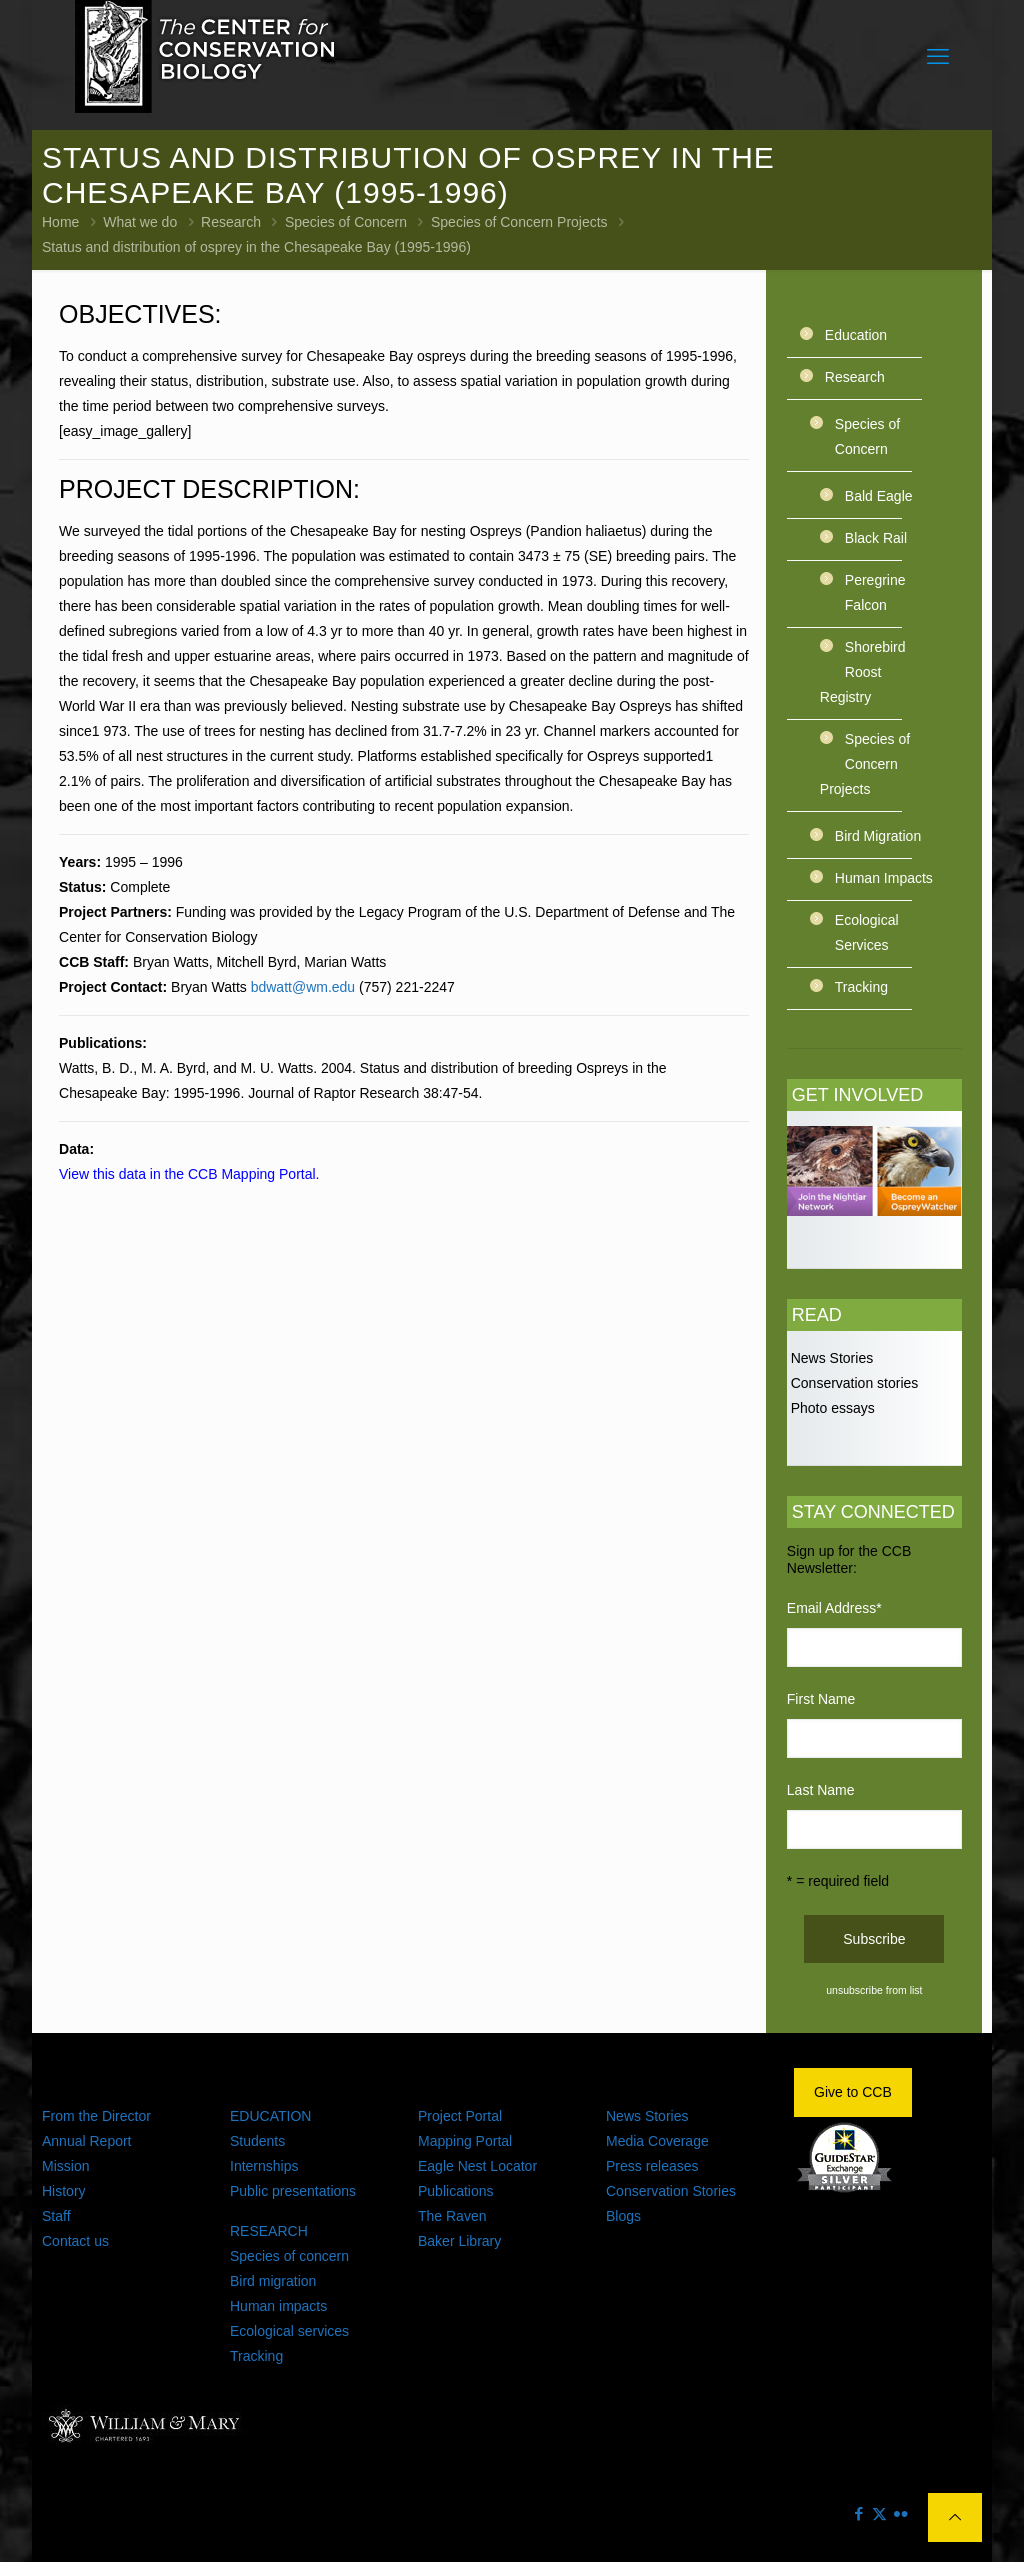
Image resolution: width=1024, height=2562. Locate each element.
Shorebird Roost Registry (863, 672)
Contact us (75, 2241)
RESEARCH (269, 2231)
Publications (456, 2191)
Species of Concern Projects (519, 222)
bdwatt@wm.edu (303, 987)
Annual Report (87, 2141)
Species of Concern (346, 222)
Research (231, 222)
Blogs (623, 2216)
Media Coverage (657, 2141)
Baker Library (459, 2241)
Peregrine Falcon (875, 592)
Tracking (861, 987)
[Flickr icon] (900, 2513)
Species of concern (289, 2256)
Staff (56, 2216)
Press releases (652, 2166)
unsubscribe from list (874, 1990)
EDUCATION (270, 2116)
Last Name (821, 1790)
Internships (264, 2166)
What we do (140, 222)
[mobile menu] (938, 57)
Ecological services (289, 2331)
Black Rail (876, 538)
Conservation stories (853, 1383)
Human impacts (278, 2306)
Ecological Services (867, 932)
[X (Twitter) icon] (879, 2513)
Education (856, 335)
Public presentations (293, 2191)
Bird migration (273, 2281)
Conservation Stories (671, 2191)
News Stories (830, 1358)
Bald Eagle (879, 496)
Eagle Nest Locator (477, 2166)
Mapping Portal (465, 2141)
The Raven (452, 2216)
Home (60, 222)
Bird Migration (878, 836)
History (64, 2191)
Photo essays (831, 1408)
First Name (821, 1699)
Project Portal (460, 2116)
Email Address (834, 1608)
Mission (65, 2166)
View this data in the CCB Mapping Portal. (189, 1174)
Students (257, 2141)
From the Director (96, 2116)
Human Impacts (884, 878)
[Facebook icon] (858, 2513)
